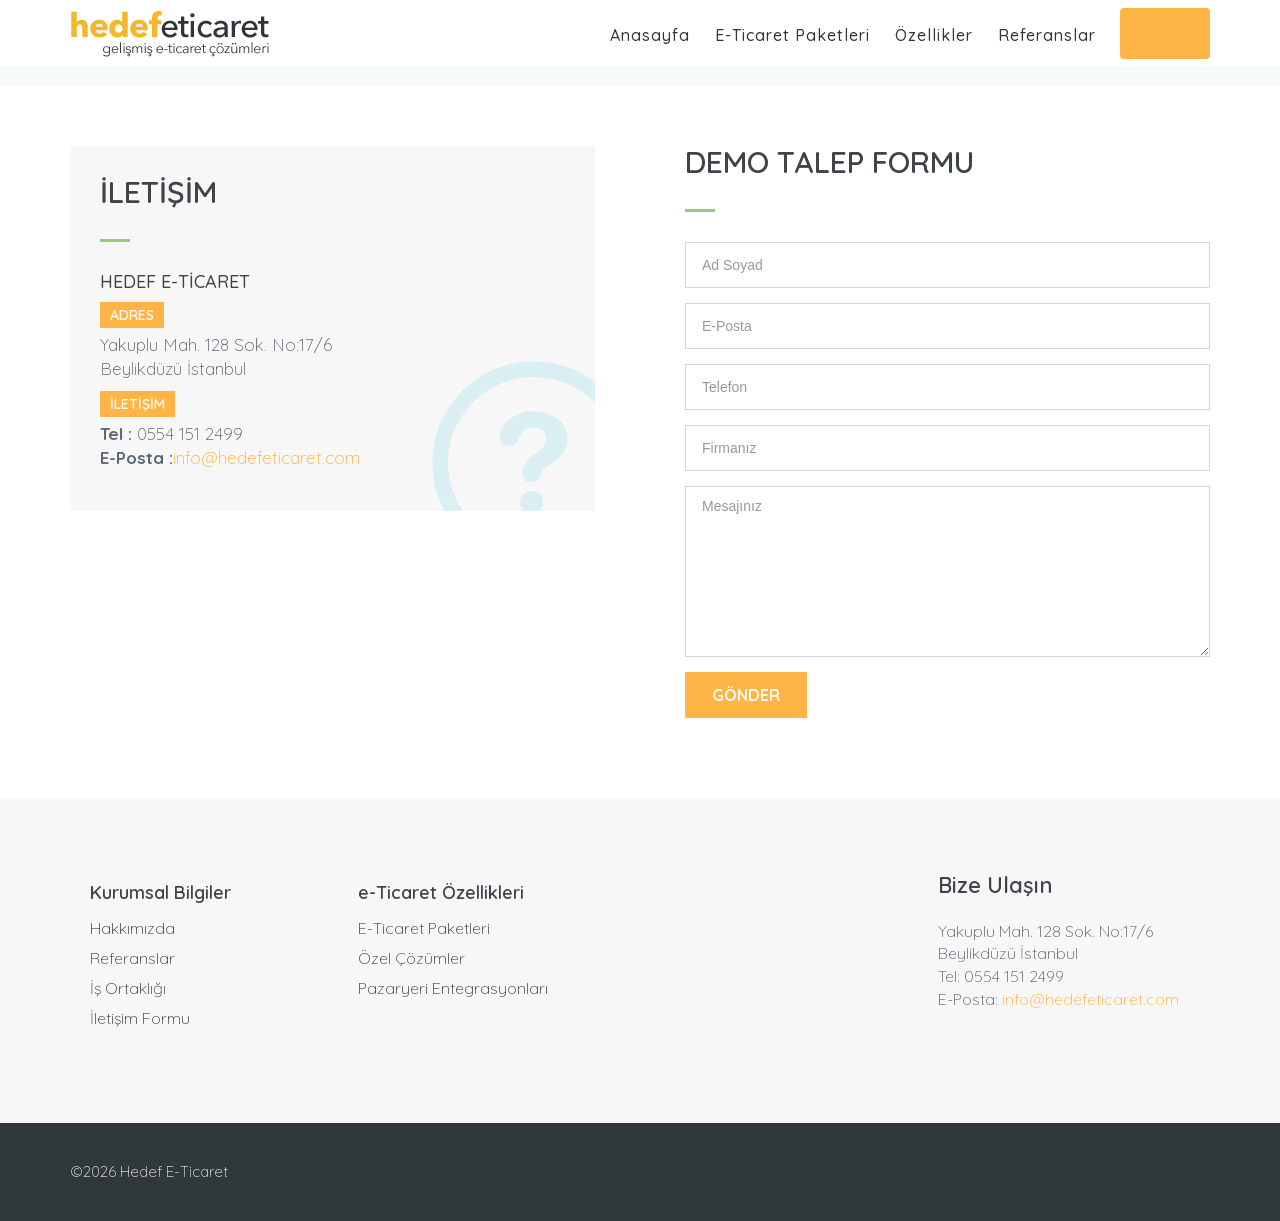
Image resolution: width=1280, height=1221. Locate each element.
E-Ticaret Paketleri (792, 35)
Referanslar (1047, 35)
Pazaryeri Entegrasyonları (453, 988)
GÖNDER (746, 695)
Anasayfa (650, 35)
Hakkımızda (132, 928)
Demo (1165, 34)
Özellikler (934, 35)
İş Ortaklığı (128, 988)
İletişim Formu (140, 1018)
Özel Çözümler (411, 958)
